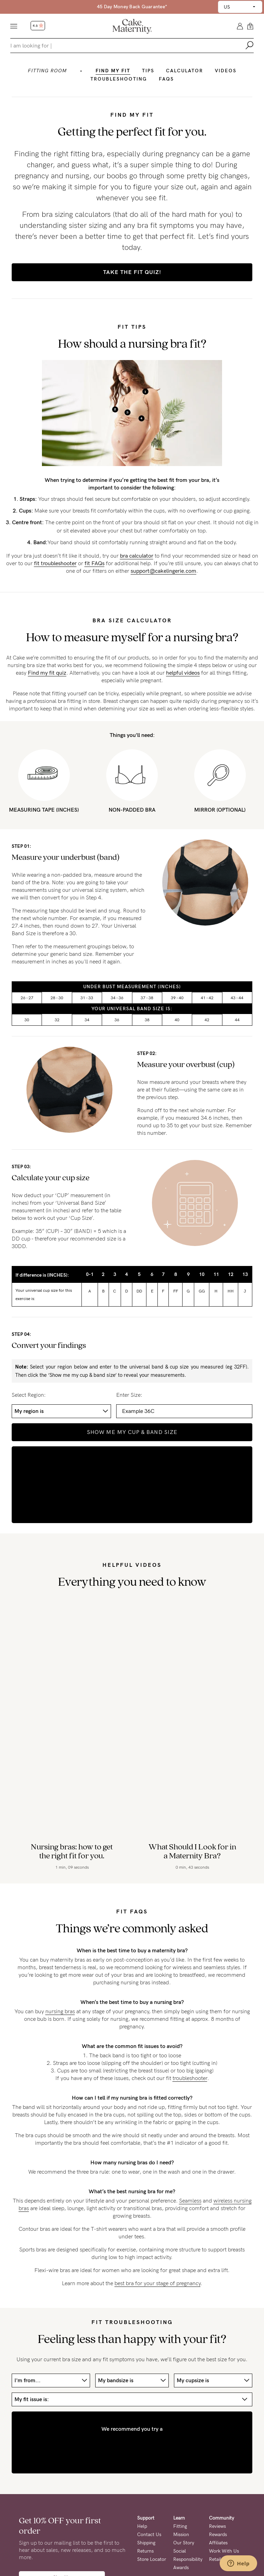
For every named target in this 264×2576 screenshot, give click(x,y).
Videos (225, 71)
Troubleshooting (118, 79)
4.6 (38, 26)
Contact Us (149, 2534)
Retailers (218, 2559)
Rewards (218, 2534)
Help (142, 2526)
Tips (148, 71)
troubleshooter (190, 2078)
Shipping (146, 2543)
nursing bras (60, 2011)
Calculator (184, 71)
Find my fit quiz (47, 672)
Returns (145, 2551)
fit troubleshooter (55, 563)
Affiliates (218, 2543)
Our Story (183, 2543)
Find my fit (113, 71)
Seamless (190, 2200)
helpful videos (183, 672)
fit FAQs (94, 563)
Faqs (166, 79)
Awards (181, 2567)
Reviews (217, 2526)
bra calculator (136, 555)
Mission (181, 2534)
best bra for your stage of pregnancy (157, 2283)
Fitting (180, 2526)
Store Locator (151, 2559)
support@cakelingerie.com (163, 571)
